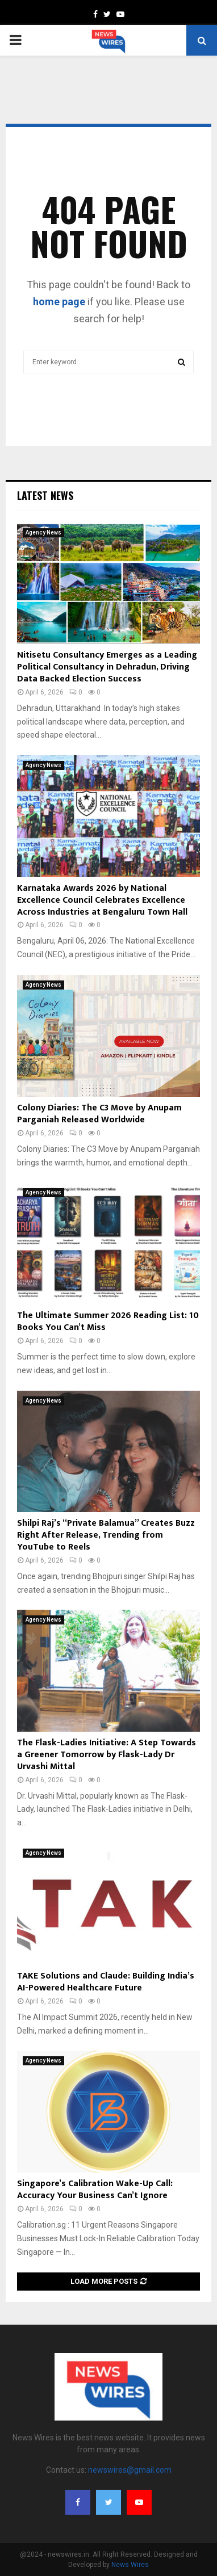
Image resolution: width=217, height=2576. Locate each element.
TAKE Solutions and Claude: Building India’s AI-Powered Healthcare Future (105, 1982)
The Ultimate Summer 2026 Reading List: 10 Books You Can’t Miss (108, 1321)
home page (59, 302)
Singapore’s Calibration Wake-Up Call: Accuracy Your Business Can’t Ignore (95, 2189)
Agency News (43, 532)
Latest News (45, 495)
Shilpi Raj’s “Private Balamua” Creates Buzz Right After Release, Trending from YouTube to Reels (106, 1535)
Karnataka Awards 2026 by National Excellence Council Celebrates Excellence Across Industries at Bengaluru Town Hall (102, 900)
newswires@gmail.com (130, 2469)
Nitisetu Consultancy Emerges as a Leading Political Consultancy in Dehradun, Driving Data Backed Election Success (107, 667)
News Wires (130, 2565)
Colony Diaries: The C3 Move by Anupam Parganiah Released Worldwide (99, 1113)
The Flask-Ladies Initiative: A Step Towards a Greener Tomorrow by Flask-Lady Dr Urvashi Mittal (106, 1754)
